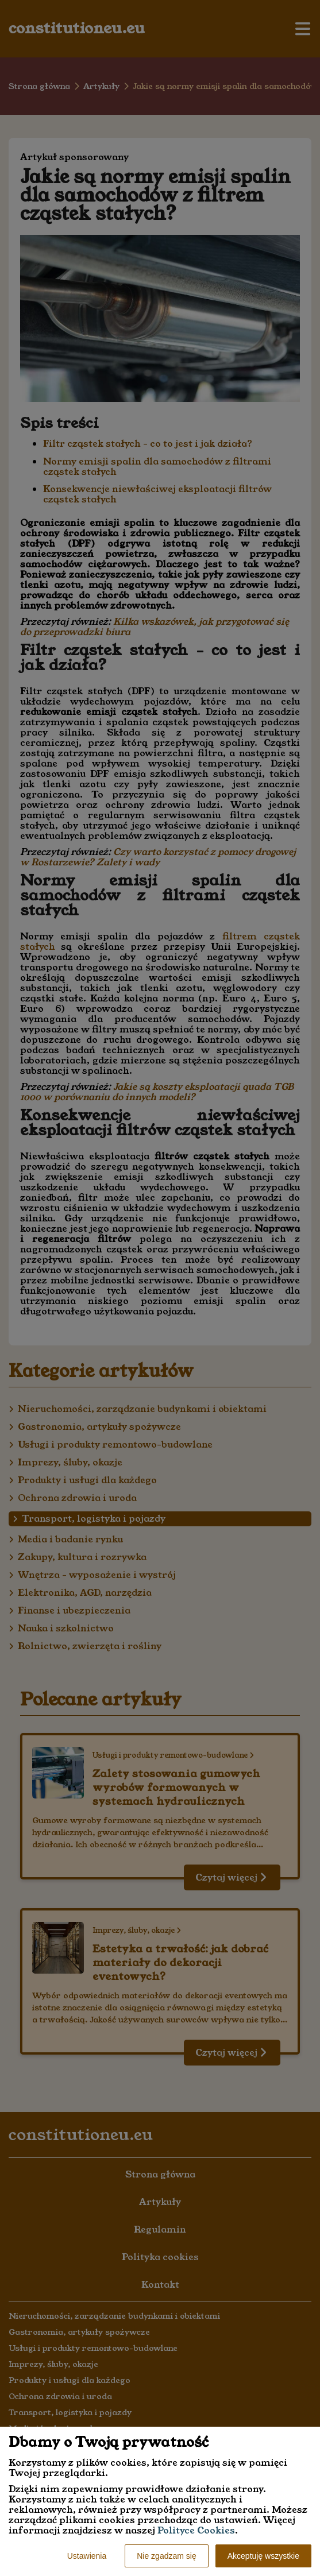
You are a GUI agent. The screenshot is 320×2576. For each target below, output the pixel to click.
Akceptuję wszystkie (263, 2555)
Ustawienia (86, 2555)
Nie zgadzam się (166, 2555)
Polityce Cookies (196, 2530)
